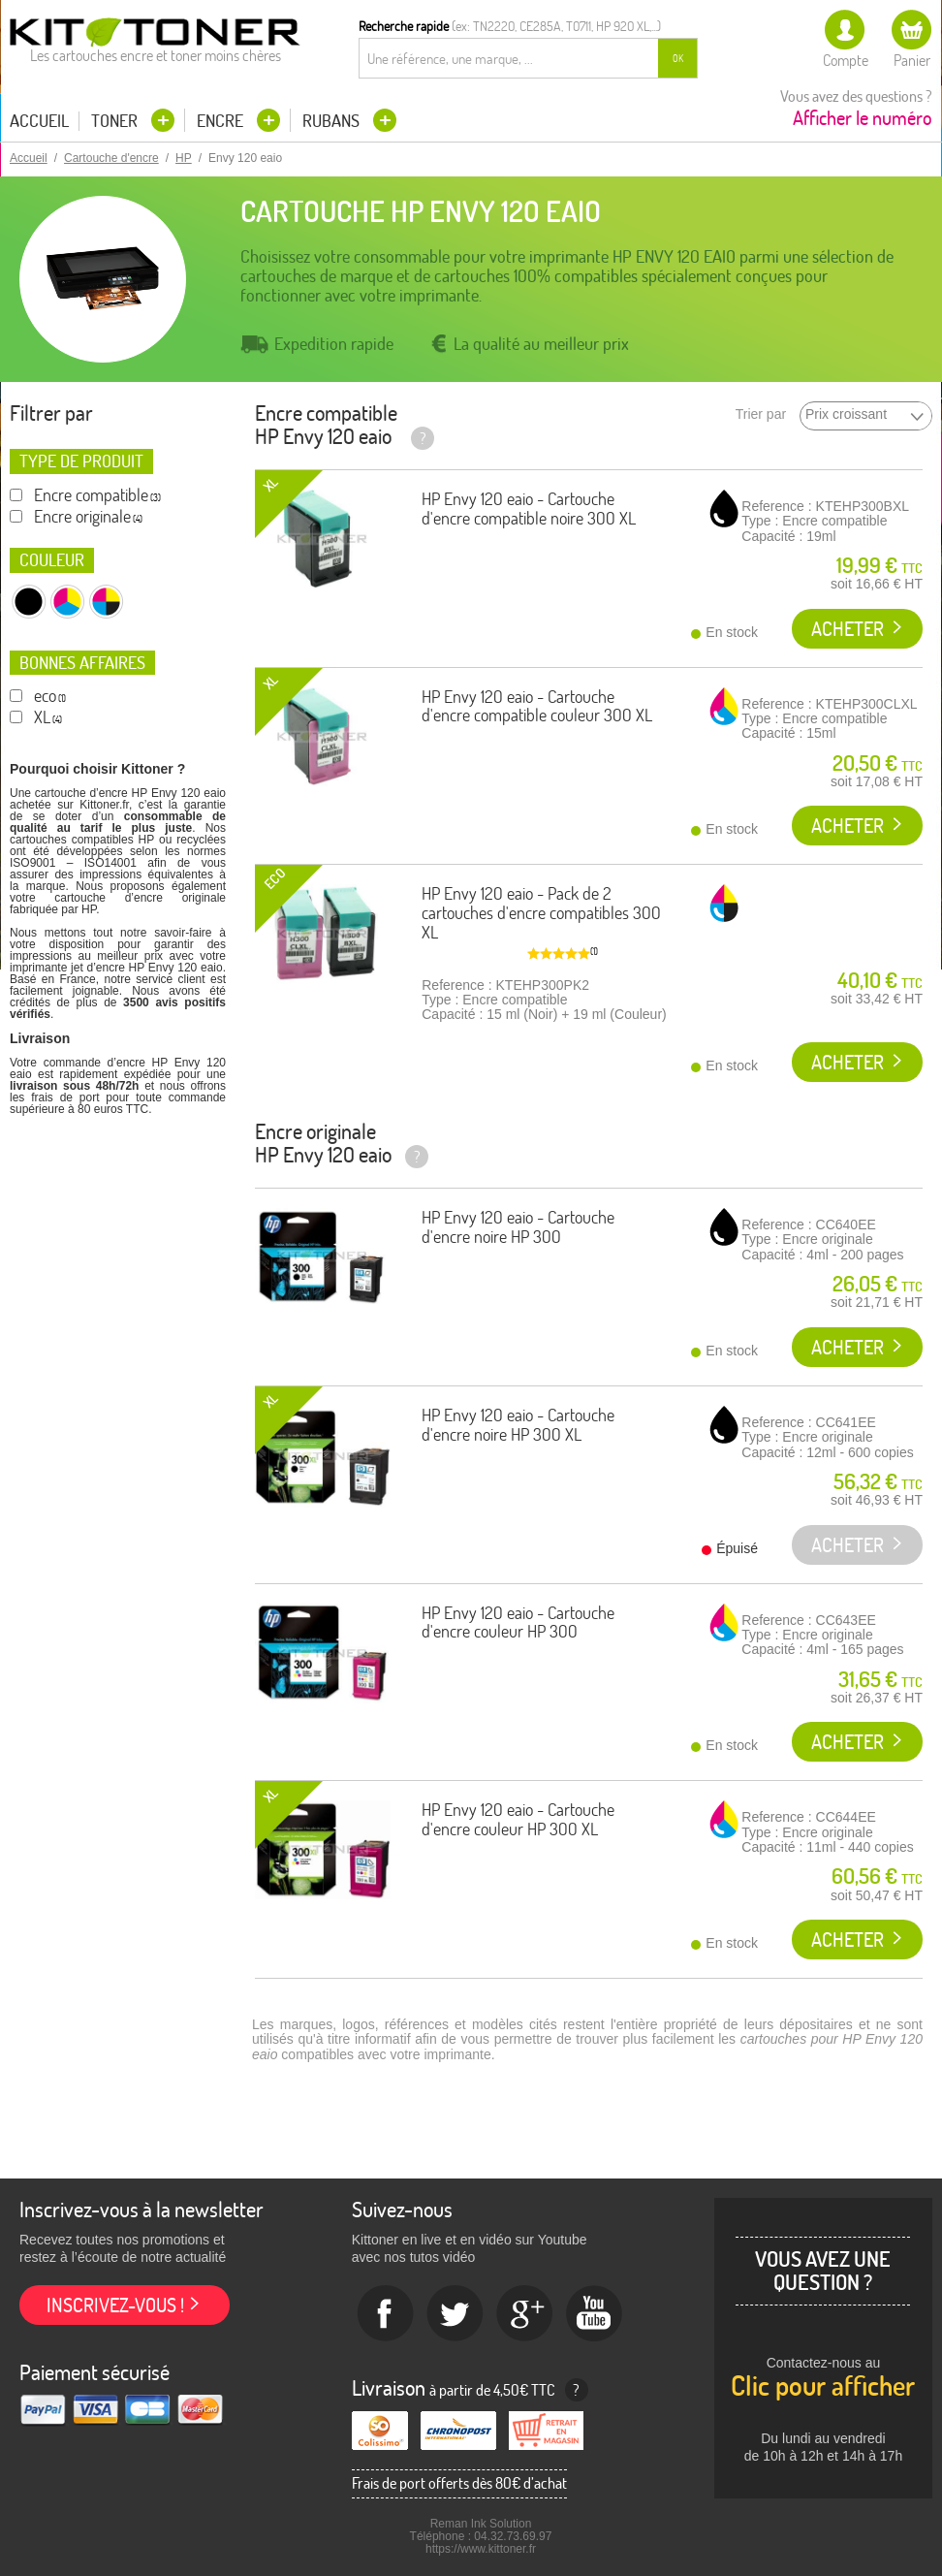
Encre (222, 121)
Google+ (525, 2314)
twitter (455, 2314)
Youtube (595, 2314)
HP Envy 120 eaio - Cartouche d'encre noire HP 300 (518, 1227)
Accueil (39, 121)
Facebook (386, 2314)
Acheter (847, 629)
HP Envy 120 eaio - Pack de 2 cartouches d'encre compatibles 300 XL (541, 912)
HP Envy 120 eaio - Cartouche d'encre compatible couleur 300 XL (537, 706)
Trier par (761, 414)
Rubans (332, 121)
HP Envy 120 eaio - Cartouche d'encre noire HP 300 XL (518, 1425)
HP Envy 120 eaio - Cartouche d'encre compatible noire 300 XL (529, 508)
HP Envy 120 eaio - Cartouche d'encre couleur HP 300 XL (518, 1819)
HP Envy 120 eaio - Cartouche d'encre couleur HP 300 (518, 1622)
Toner (116, 121)
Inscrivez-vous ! (115, 2305)
